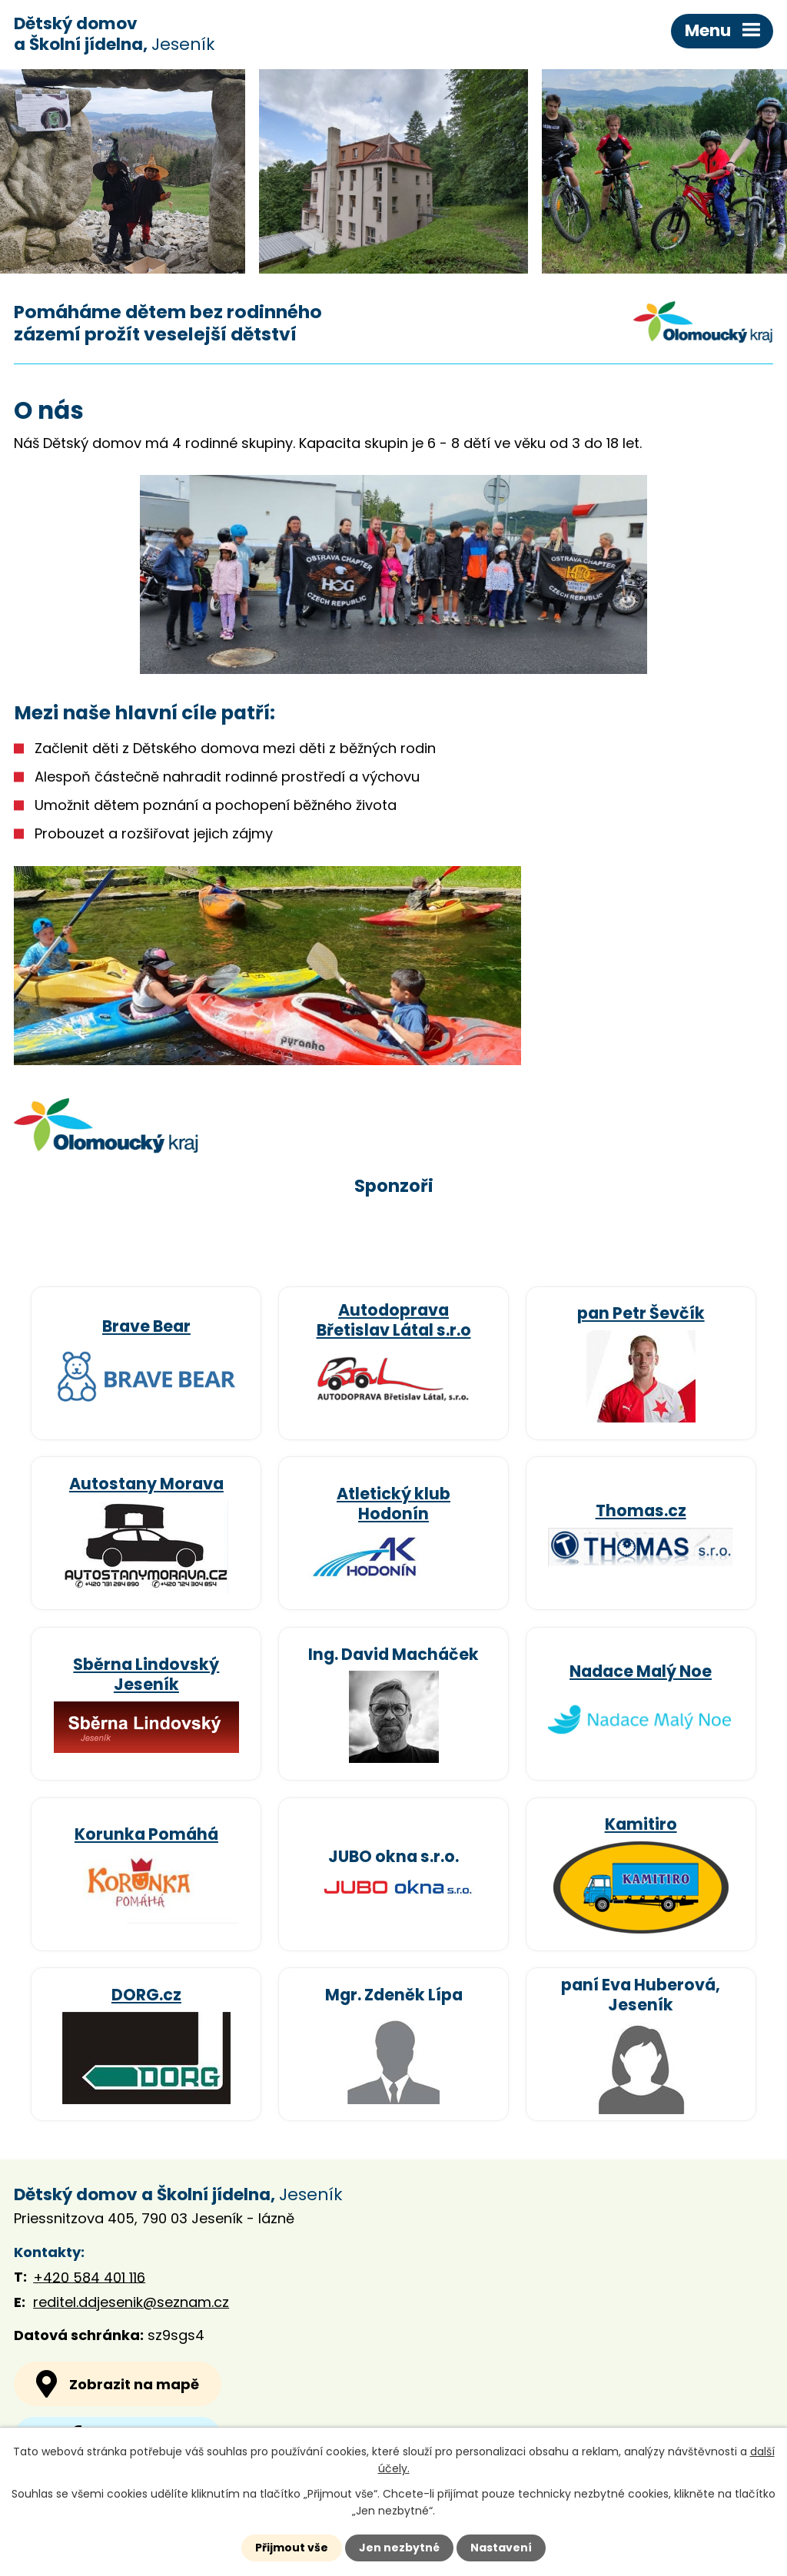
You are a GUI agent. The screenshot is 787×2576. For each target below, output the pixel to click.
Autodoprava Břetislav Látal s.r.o (394, 1320)
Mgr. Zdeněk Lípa (394, 1994)
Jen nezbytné (399, 2547)
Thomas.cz (641, 1510)
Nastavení (501, 2547)
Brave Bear (146, 1326)
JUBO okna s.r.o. (393, 1856)
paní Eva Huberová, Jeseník (640, 1994)
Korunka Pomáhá (146, 1834)
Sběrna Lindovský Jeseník (146, 1674)
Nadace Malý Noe (640, 1671)
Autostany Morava (146, 1483)
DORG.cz (146, 1994)
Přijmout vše (291, 2547)
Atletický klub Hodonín (393, 1503)
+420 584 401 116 (89, 2276)
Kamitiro (641, 1824)
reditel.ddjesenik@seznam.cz (131, 2302)
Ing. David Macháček (393, 1654)
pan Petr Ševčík (641, 1313)
